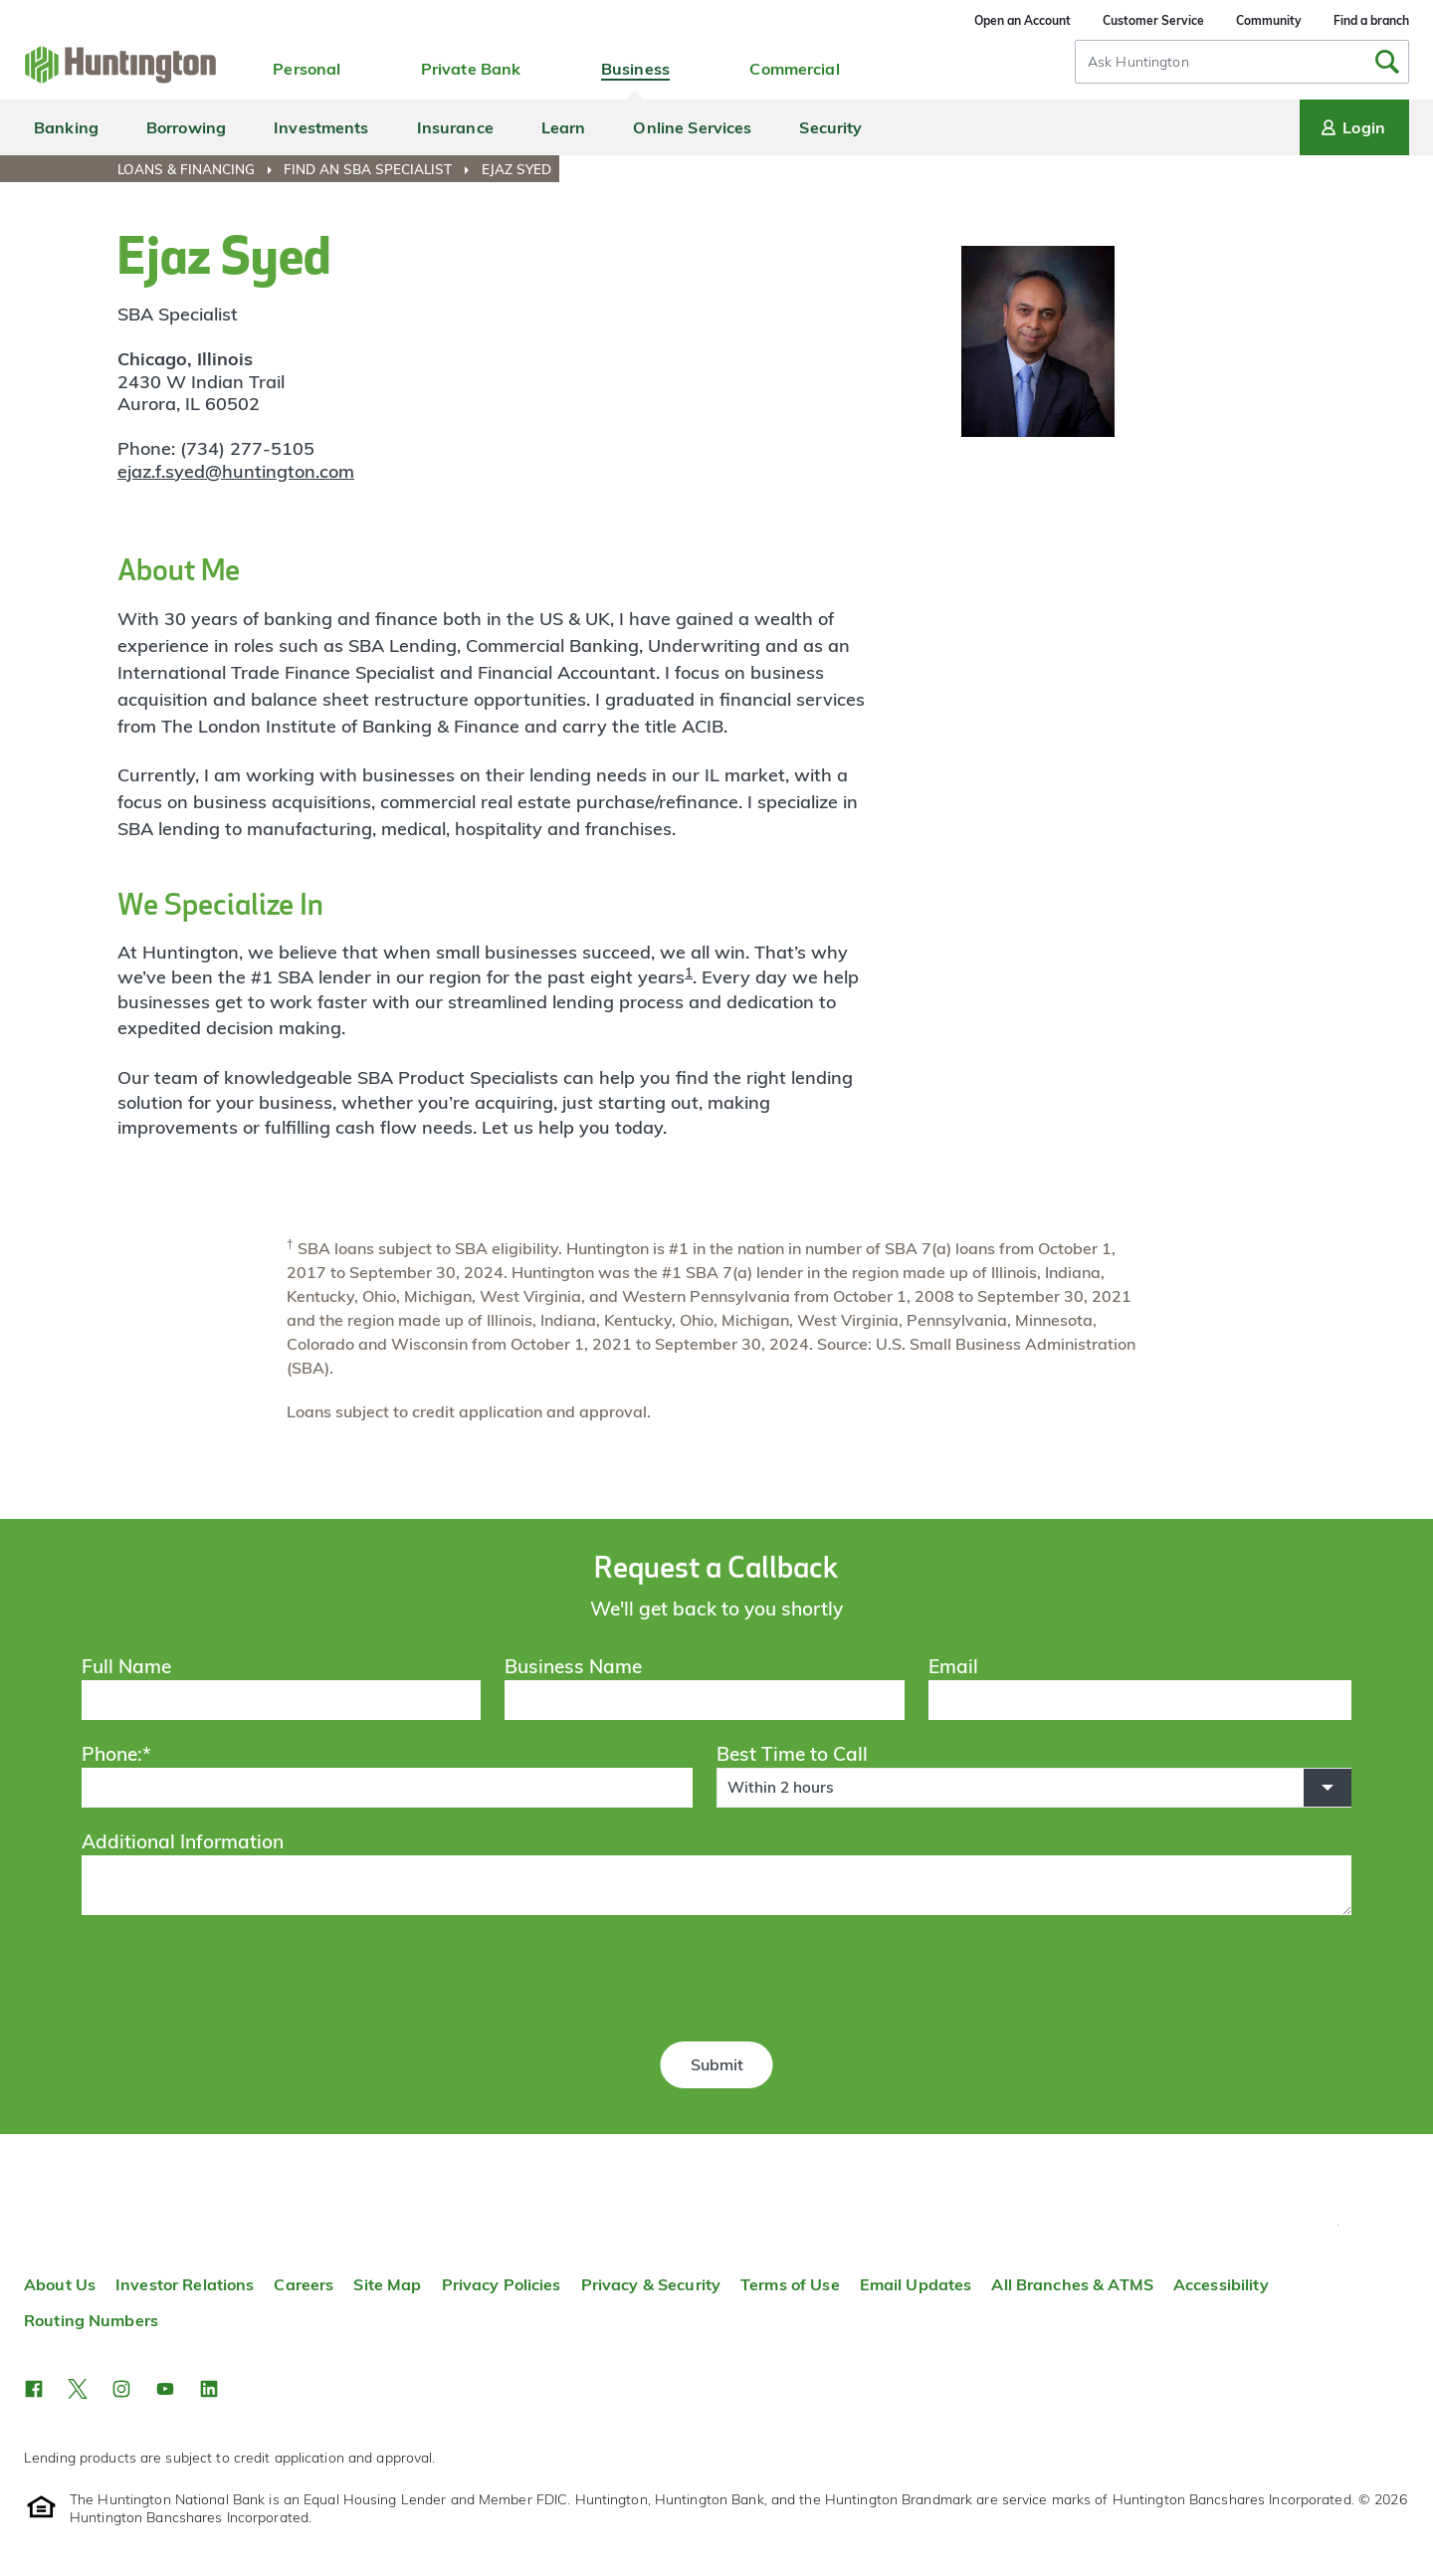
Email (953, 1666)
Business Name (573, 1666)
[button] (1033, 1788)
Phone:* (116, 1754)
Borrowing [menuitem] (186, 127)
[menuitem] (198, 169)
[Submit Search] (1387, 62)
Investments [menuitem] (321, 127)
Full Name (126, 1666)
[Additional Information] (716, 1885)
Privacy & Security (650, 2284)
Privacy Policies (501, 2284)
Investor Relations (184, 2284)
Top (1337, 2225)
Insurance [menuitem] (455, 127)
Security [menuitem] (830, 127)
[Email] (1139, 1700)
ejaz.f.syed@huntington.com (235, 471)
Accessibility (1221, 2284)
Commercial (794, 69)
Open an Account (1022, 20)
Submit (717, 2064)
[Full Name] (282, 1700)
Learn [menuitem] (563, 127)
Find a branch (1371, 20)
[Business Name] (705, 1700)
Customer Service (1153, 20)
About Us (60, 2284)
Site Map (387, 2284)
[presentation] (716, 1982)
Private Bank (471, 69)
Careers (303, 2284)
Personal (306, 69)
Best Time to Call (792, 1754)
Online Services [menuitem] (692, 127)
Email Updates (916, 2284)
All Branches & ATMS (1072, 2284)
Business (635, 69)
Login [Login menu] (1351, 127)
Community (1269, 20)
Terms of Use (790, 2284)
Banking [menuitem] (66, 127)
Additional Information (183, 1841)
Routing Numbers (91, 2320)
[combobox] (1242, 62)
